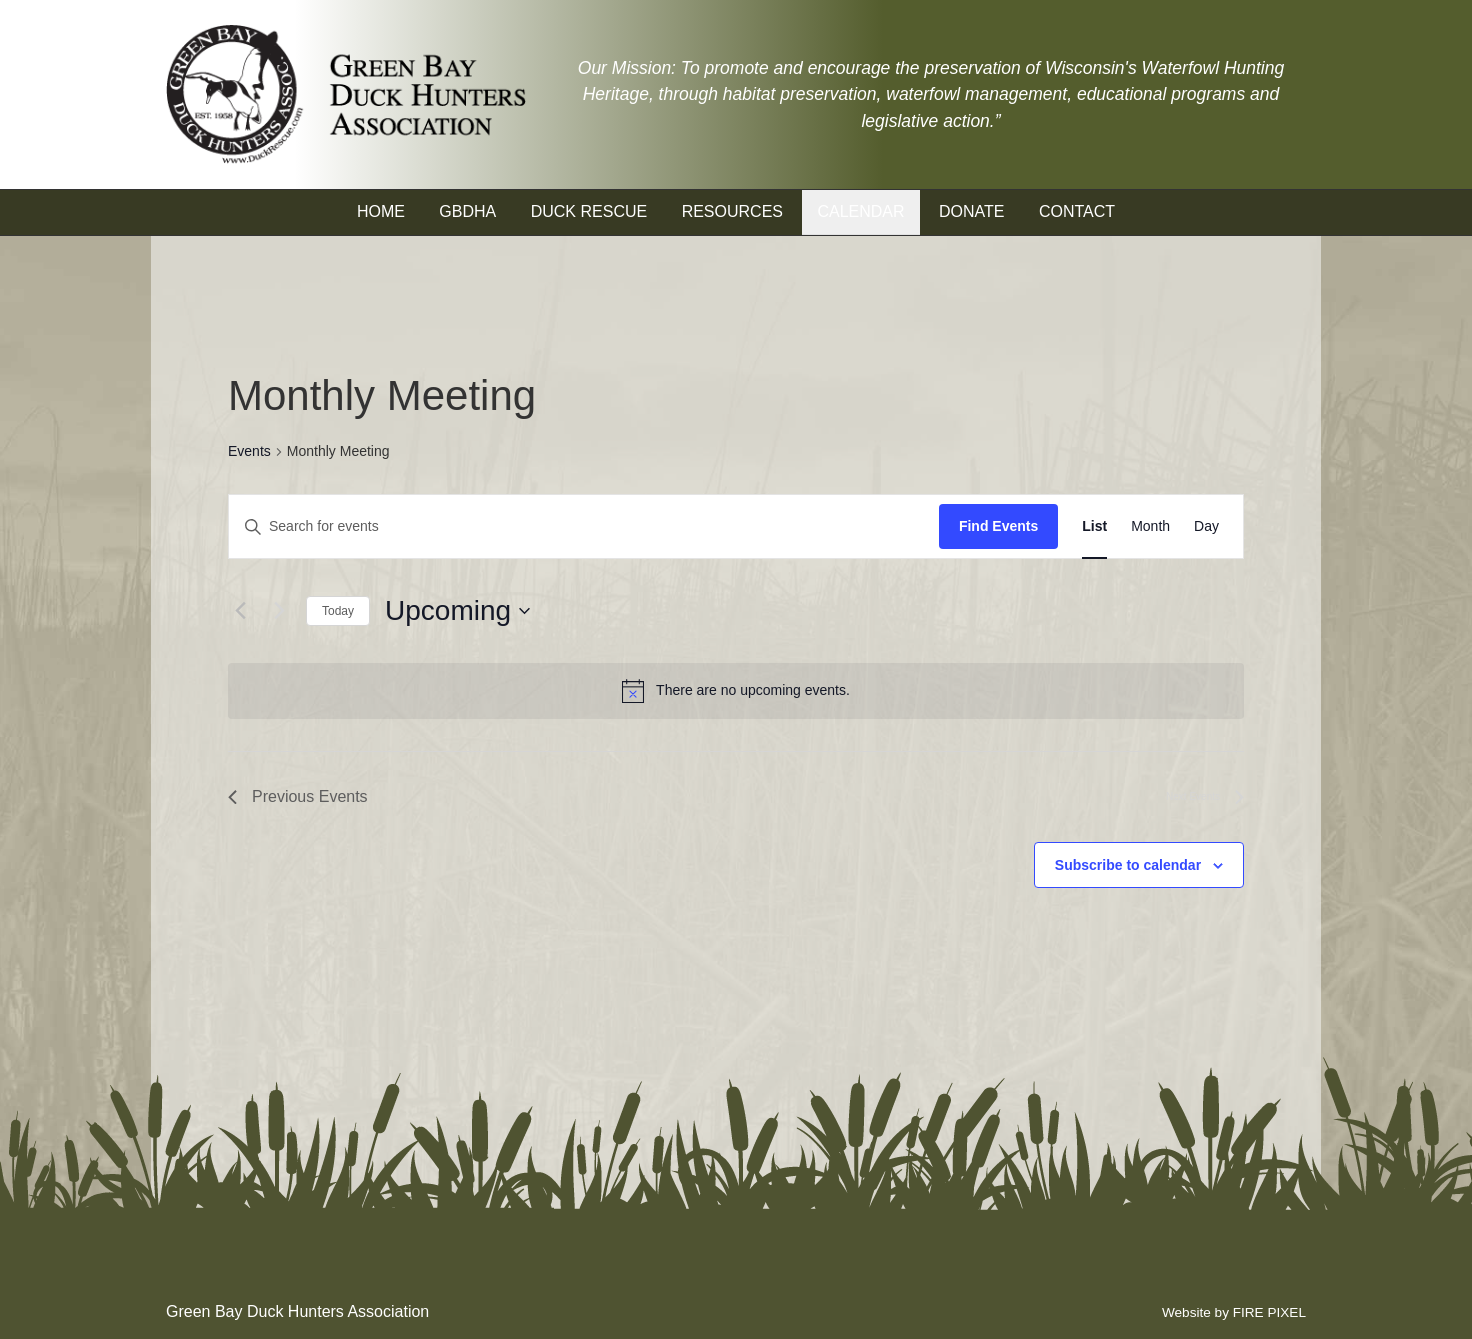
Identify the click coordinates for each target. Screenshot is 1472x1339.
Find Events (998, 526)
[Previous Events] (240, 611)
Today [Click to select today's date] (338, 611)
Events (249, 451)
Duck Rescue (589, 211)
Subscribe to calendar (1128, 865)
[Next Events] (279, 611)
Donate (971, 211)
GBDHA (467, 211)
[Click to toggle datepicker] (457, 611)
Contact (1077, 211)
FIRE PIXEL (1269, 1312)
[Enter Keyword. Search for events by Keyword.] (584, 526)
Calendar (860, 211)
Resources (732, 211)
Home (381, 211)
